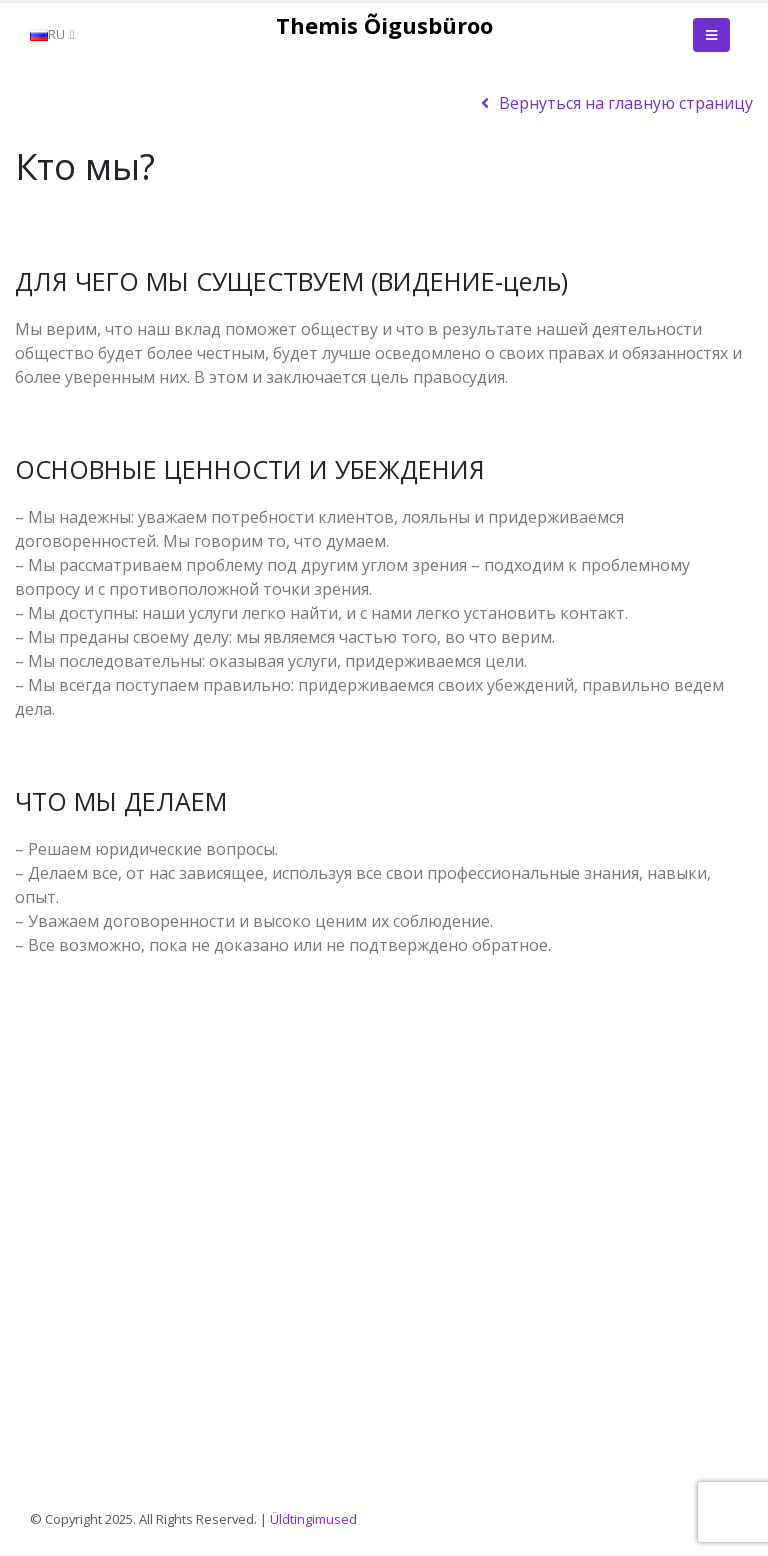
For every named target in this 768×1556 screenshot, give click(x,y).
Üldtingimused (313, 1519)
